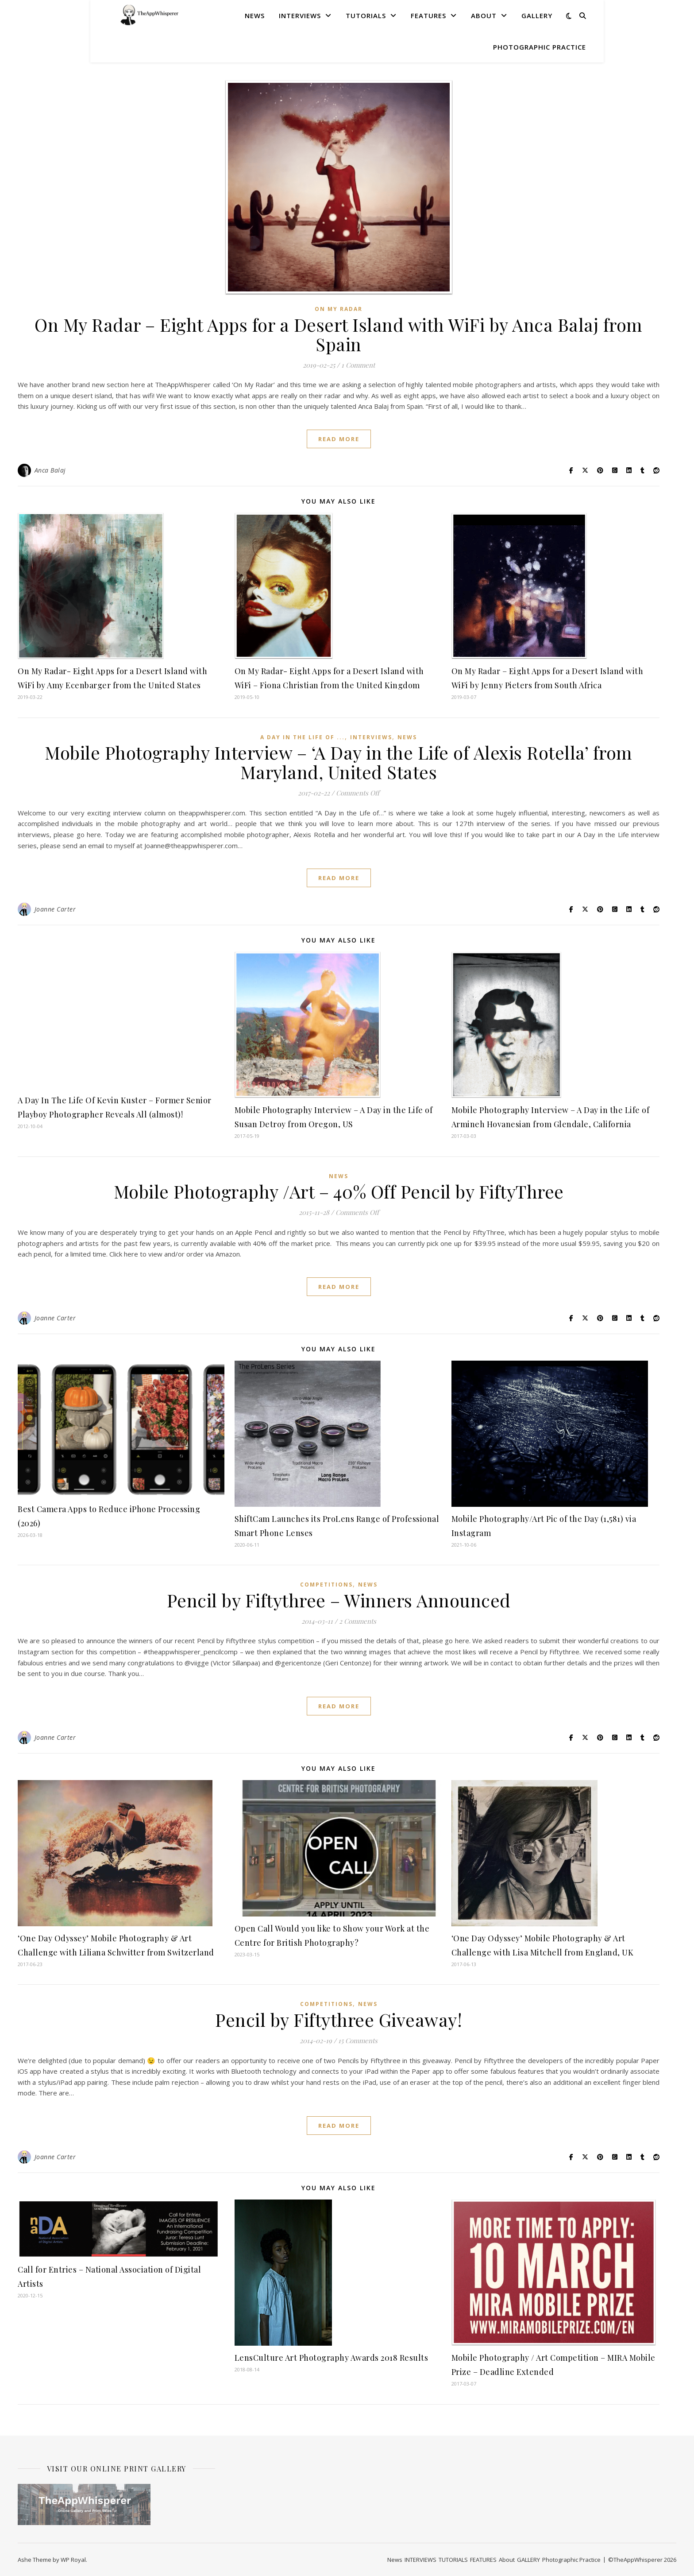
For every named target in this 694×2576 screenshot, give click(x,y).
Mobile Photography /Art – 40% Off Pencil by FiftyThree (339, 1191)
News (255, 15)
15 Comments (358, 2040)
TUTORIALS (366, 15)
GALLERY (536, 15)
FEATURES (428, 15)
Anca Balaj (50, 470)
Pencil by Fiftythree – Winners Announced (339, 1600)
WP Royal (73, 2560)
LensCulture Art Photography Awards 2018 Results (331, 2357)
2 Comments (357, 1621)
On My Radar (338, 309)
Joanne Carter (55, 909)
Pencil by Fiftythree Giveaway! (338, 2019)
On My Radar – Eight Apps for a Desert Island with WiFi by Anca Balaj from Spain (339, 334)
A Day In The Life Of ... (302, 737)
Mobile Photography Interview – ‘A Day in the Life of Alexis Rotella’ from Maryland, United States (338, 762)
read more (338, 439)
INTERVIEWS (300, 15)
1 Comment (358, 365)
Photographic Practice (539, 47)
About (484, 15)
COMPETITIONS (326, 1584)
